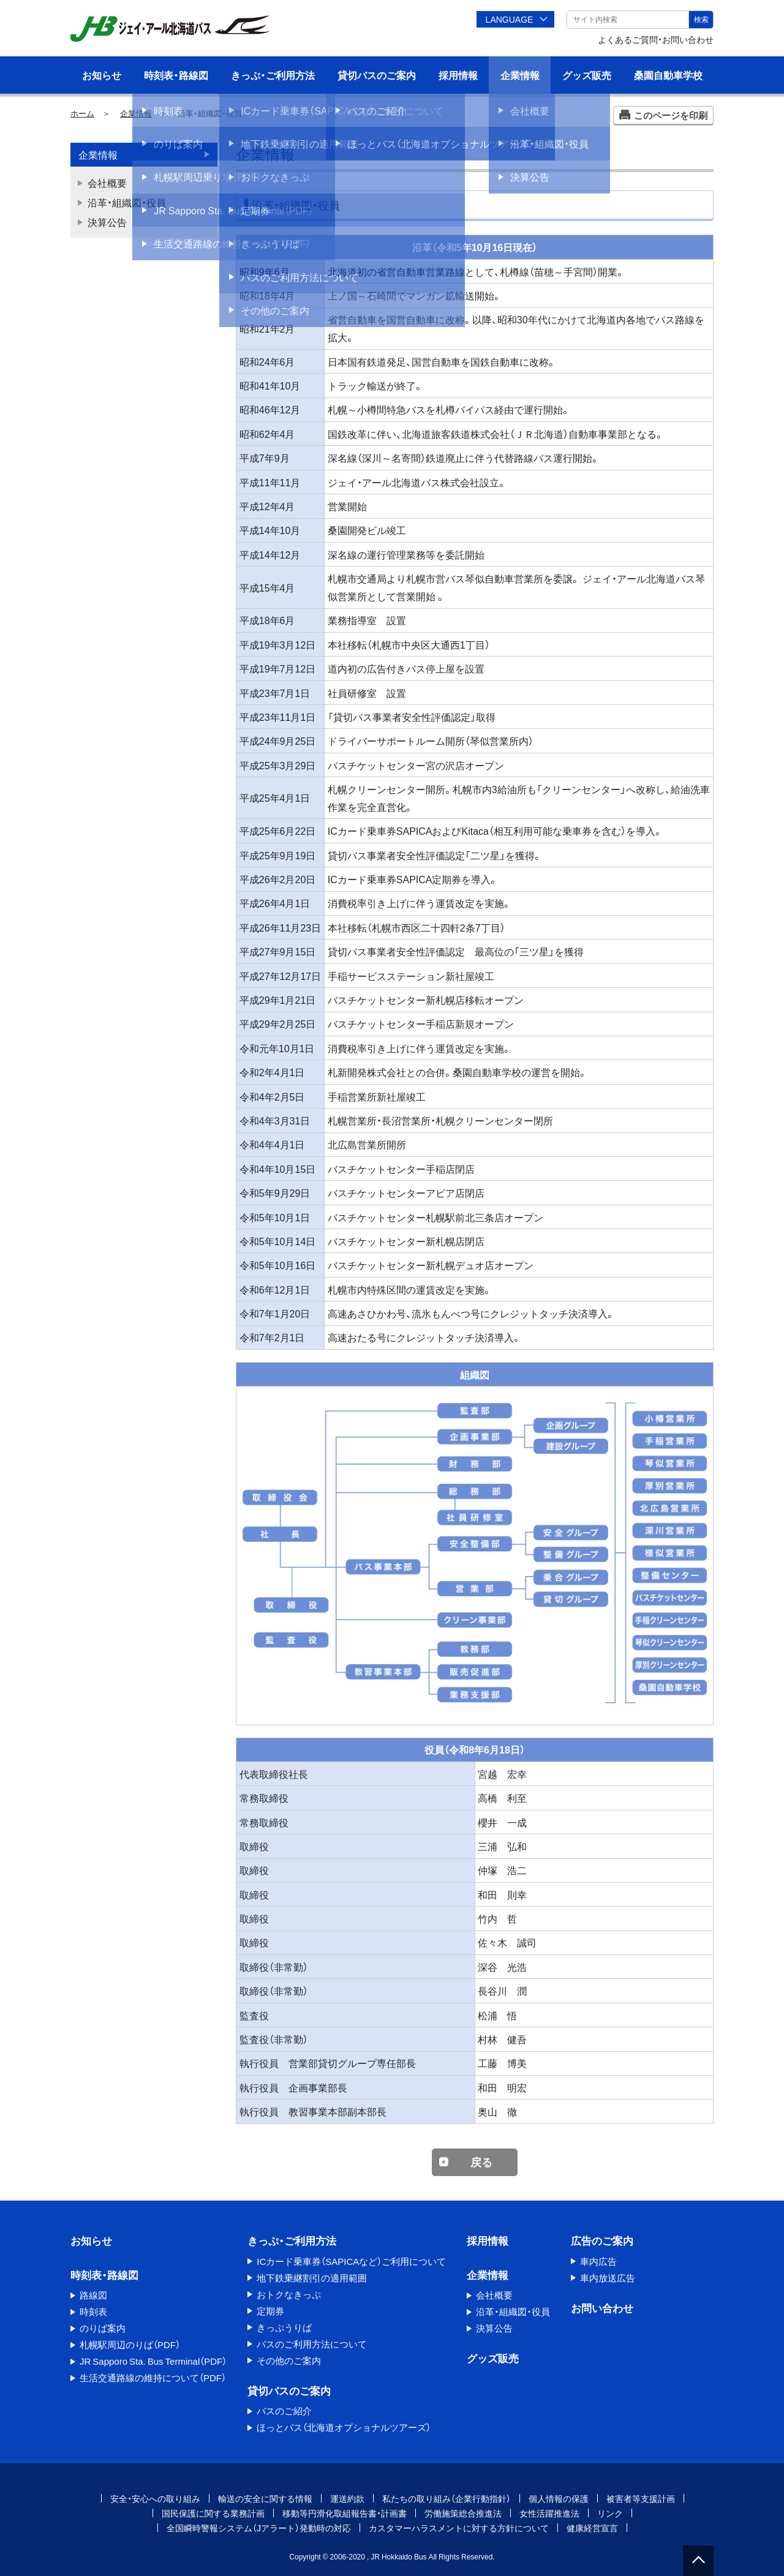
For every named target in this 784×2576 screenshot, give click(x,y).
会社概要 (107, 182)
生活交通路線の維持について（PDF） (153, 2377)
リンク (610, 2513)
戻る (481, 2161)
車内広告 (598, 2261)
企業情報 (520, 74)
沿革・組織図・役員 (127, 202)
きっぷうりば (284, 2327)
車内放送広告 (607, 2277)
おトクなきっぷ (289, 2294)
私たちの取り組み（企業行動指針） (446, 2498)
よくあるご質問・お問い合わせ (656, 39)
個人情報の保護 (559, 2498)
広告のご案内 (602, 2240)
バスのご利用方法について (312, 2344)
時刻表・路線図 (176, 74)
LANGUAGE (509, 19)
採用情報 (458, 74)
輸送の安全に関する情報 (265, 2498)
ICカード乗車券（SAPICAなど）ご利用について (351, 2261)
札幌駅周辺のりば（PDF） (130, 2344)
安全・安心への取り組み (155, 2498)
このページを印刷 (670, 115)
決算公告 (107, 221)
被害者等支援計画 (640, 2498)
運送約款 (347, 2498)
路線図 (93, 2295)
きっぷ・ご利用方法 (273, 74)
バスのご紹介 (284, 2410)
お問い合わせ (602, 2307)
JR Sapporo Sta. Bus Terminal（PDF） (153, 2361)
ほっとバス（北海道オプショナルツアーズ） (344, 2427)
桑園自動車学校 (668, 74)
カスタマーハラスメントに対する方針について (459, 2527)
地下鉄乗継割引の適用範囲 (312, 2277)
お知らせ (101, 74)
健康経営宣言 (592, 2527)
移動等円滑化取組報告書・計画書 (344, 2513)
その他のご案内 (289, 2360)
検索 (701, 18)
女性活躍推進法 (549, 2513)
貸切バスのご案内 (376, 74)
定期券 (270, 2311)
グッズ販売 (586, 74)
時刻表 (93, 2311)
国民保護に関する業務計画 (213, 2513)
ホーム (82, 113)
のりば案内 (103, 2328)
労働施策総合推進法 (463, 2513)
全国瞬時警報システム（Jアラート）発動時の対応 (259, 2527)
